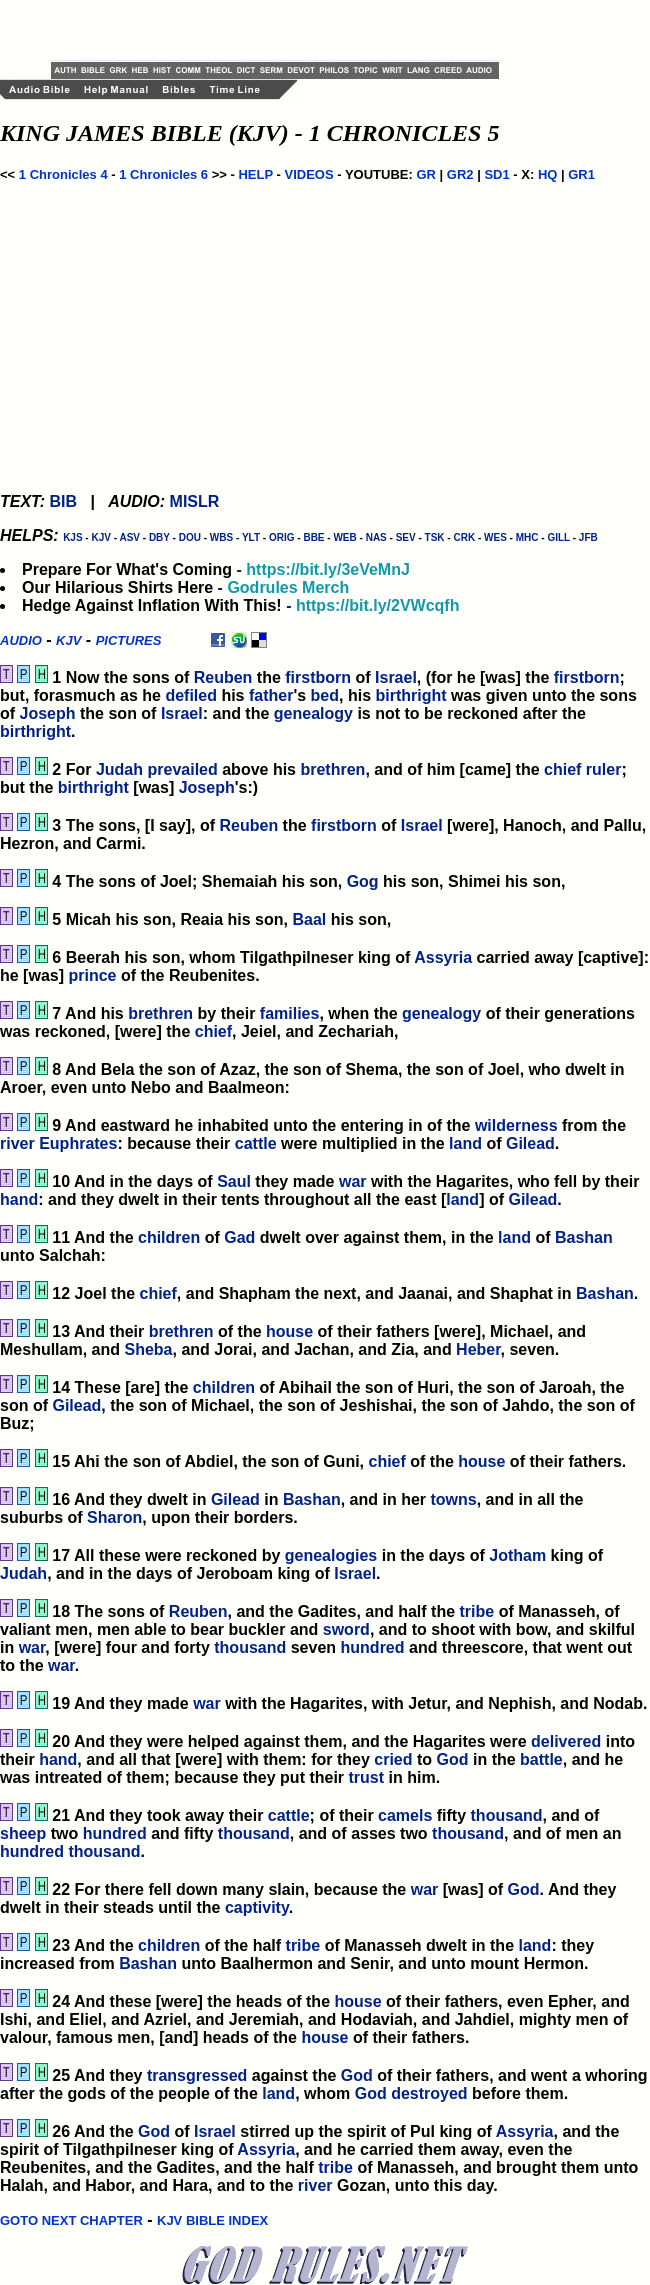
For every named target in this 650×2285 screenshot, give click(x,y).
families (290, 1013)
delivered (566, 1741)
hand (19, 1199)
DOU (190, 537)
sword (346, 1629)
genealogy (313, 713)
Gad (239, 1237)
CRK (464, 537)
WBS (221, 537)
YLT (251, 537)
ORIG (282, 537)
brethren (332, 769)
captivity (257, 1907)
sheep (23, 1833)
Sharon (114, 1517)
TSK (435, 537)
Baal (309, 919)
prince (92, 975)
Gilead (530, 1143)
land (465, 1143)
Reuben (223, 677)
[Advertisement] (285, 30)
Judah (119, 769)
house (289, 1331)
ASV (129, 537)
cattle (256, 1143)
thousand (250, 1647)
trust (367, 1777)
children (169, 1237)
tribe (477, 1611)
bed (325, 695)
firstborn (318, 677)
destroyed (429, 2093)
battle (541, 1759)
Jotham (517, 1555)
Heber (478, 1349)
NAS (376, 537)
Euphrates (78, 1143)
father (271, 695)
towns (454, 1499)
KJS (72, 537)
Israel (396, 677)
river (17, 1143)
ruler (604, 769)
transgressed (197, 2075)
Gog (363, 881)
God (453, 1759)
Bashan (584, 1237)
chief (562, 769)
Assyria (443, 957)
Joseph (48, 713)
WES (495, 537)
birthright (410, 695)
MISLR (195, 501)
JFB (588, 537)
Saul (234, 1181)
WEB (344, 537)
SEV (406, 537)
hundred (373, 1647)
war (353, 1181)
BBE (313, 537)
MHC (527, 537)
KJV (100, 537)
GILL (558, 537)
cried (393, 1759)
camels (405, 1815)
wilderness (516, 1125)
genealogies (331, 1555)
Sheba (148, 1349)
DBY (159, 537)
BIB (63, 501)
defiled (191, 695)
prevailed (183, 769)
